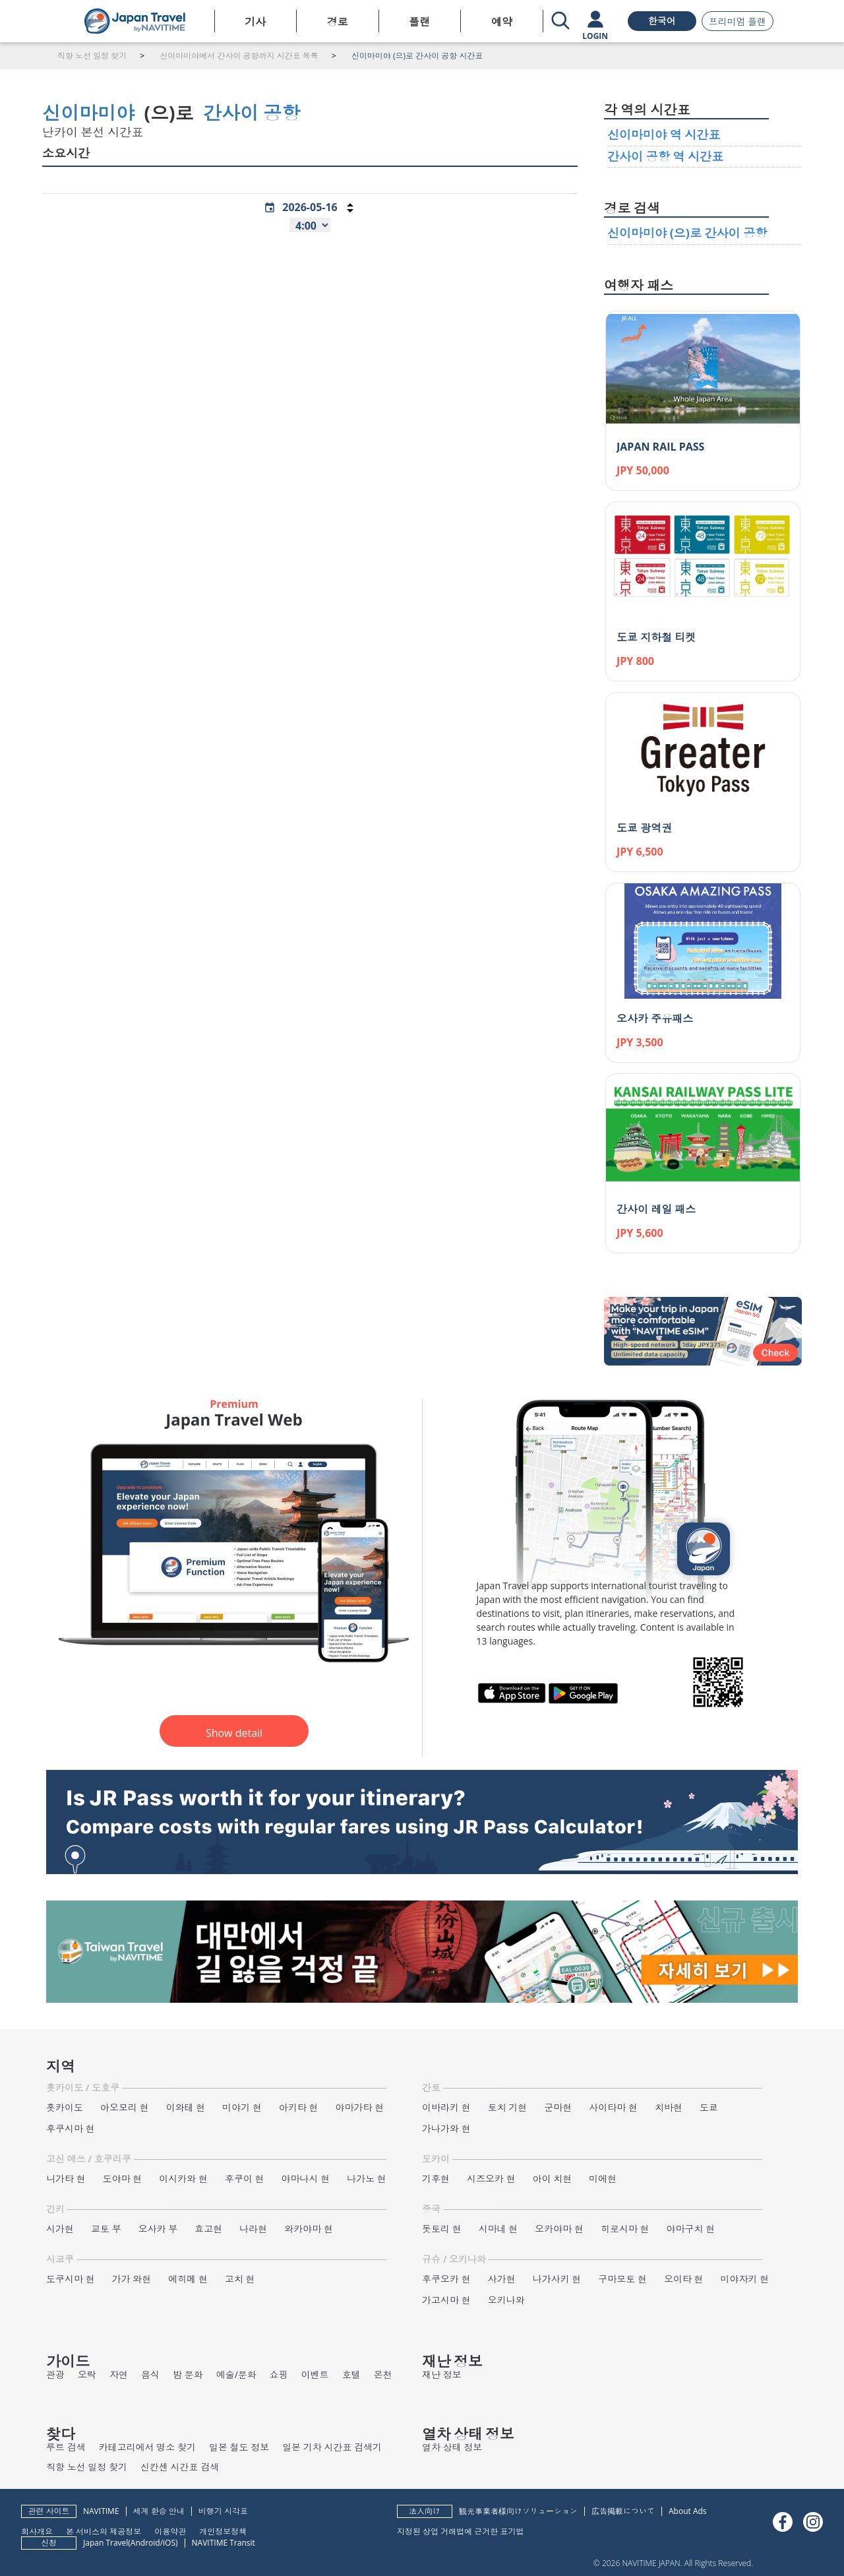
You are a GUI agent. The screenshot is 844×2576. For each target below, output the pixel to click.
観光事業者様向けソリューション (518, 2511)
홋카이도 (64, 2107)
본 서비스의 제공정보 (103, 2531)
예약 (501, 22)
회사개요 (37, 2531)
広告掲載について (623, 2511)
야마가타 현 (360, 2107)
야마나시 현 (306, 2178)
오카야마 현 (559, 2228)
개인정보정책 (223, 2531)
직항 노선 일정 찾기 (86, 2467)
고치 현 (240, 2279)
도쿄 (709, 2107)
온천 (383, 2374)
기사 (255, 22)
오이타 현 (684, 2279)
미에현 (603, 2178)
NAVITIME (101, 2511)
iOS (169, 2542)
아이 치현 (552, 2178)
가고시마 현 (446, 2300)
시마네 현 (498, 2228)
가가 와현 (132, 2279)
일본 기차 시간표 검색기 (332, 2447)
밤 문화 (188, 2374)
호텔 (351, 2374)
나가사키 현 (557, 2279)
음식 (150, 2374)
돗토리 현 (442, 2228)
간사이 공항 (251, 112)
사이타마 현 (613, 2107)
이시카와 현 (183, 2178)
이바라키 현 (446, 2107)
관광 (55, 2374)
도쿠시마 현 (70, 2279)
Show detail (234, 1733)
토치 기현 (508, 2107)
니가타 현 (66, 2178)
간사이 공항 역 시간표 (665, 156)
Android (145, 2542)
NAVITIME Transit (223, 2542)
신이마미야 (88, 112)
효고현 (208, 2228)
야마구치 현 (691, 2228)
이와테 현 (186, 2107)
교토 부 (106, 2228)
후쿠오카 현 (446, 2279)
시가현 (60, 2228)
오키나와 (506, 2300)
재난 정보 (442, 2374)
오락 (87, 2374)
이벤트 (315, 2374)
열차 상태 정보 (452, 2447)
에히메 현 (188, 2279)
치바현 (668, 2107)
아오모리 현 (124, 2107)
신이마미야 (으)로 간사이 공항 (687, 233)
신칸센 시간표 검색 (179, 2467)
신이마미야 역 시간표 (663, 134)
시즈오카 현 (491, 2178)
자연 (118, 2374)
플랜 (419, 22)
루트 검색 (66, 2447)
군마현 (558, 2107)
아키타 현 (298, 2107)
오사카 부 (158, 2228)
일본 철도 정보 (239, 2447)
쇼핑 (279, 2374)
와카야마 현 (308, 2228)
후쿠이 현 (244, 2178)
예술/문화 (236, 2374)
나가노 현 (366, 2178)
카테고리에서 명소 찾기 (147, 2447)
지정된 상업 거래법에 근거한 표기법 (460, 2531)
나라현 (253, 2228)
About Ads (688, 2511)
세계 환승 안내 (159, 2511)
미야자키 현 (745, 2279)
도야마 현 (122, 2178)
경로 (337, 22)
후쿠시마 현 (70, 2128)
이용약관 (170, 2531)
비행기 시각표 (223, 2511)
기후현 (436, 2178)
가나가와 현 (446, 2128)
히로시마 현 (625, 2228)
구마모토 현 (622, 2279)
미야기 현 (242, 2107)
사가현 (502, 2279)
